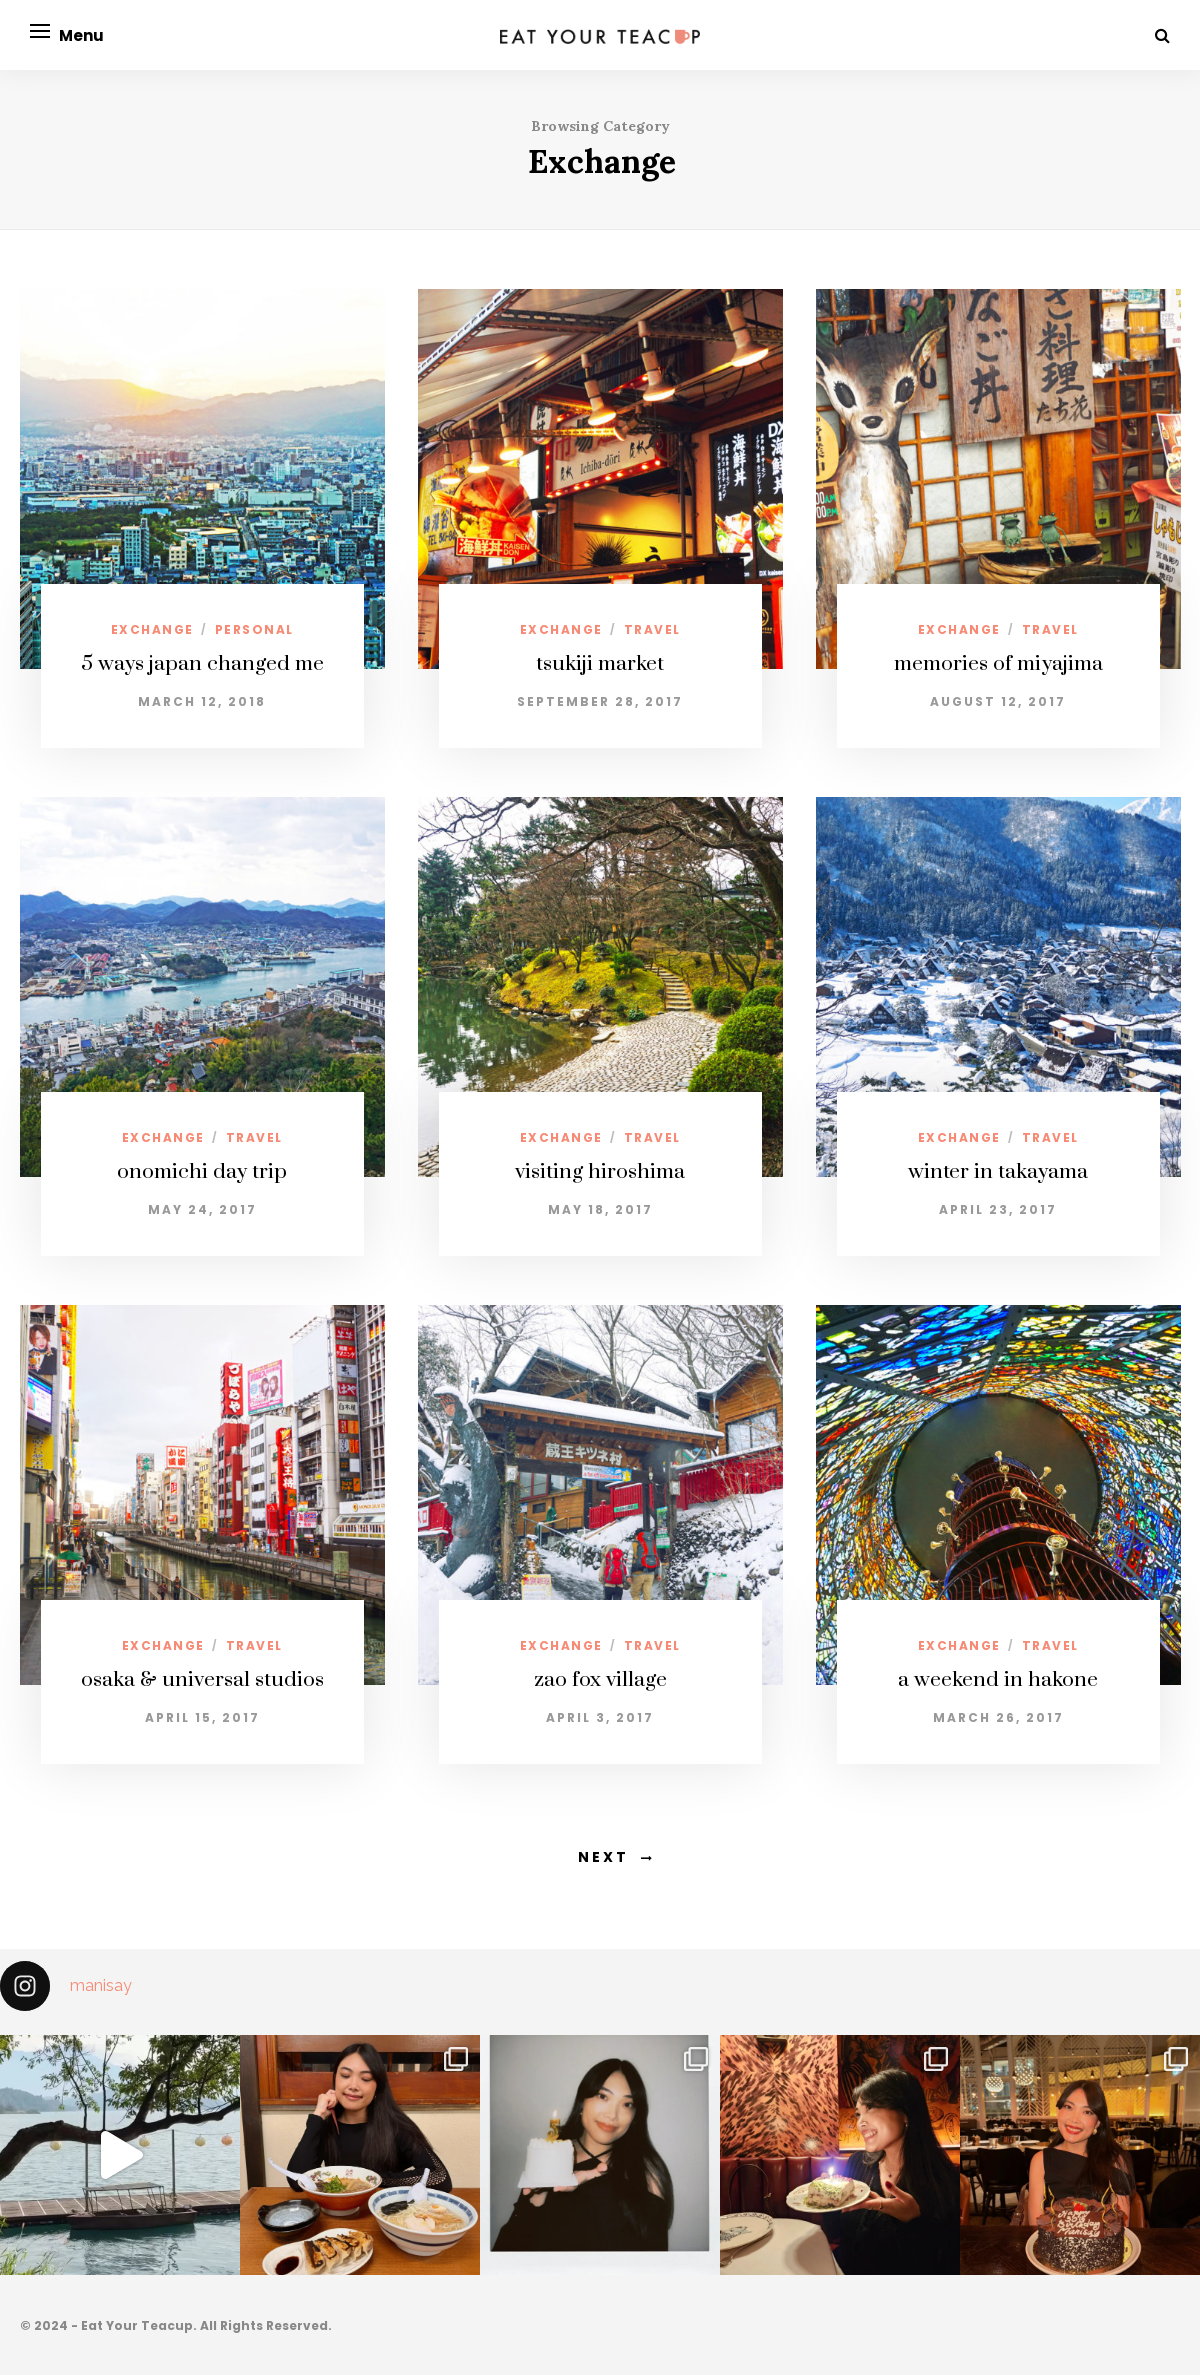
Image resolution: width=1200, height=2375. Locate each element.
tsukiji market (600, 664)
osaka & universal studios (202, 1680)
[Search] (1162, 35)
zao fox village (600, 1680)
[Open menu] (40, 31)
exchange (152, 629)
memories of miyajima (998, 664)
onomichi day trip (202, 1172)
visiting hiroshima (600, 1172)
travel (652, 629)
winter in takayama (998, 1172)
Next (603, 1857)
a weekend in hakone (998, 1680)
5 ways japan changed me (202, 664)
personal (254, 629)
